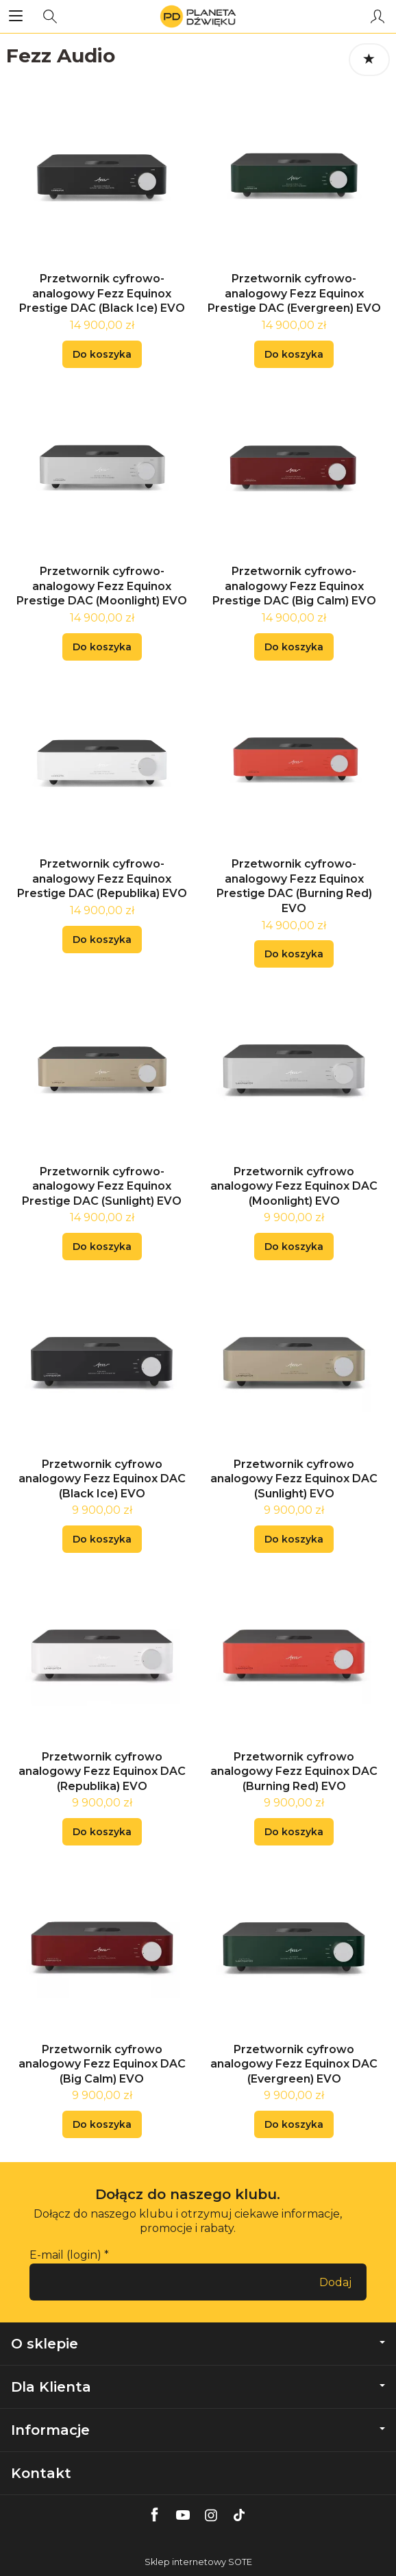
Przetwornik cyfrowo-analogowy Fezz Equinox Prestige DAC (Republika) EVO (102, 878)
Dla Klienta (198, 2387)
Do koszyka (102, 354)
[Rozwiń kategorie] (16, 16)
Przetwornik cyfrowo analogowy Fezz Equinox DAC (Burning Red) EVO (294, 1771)
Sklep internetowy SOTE (198, 2562)
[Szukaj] (50, 16)
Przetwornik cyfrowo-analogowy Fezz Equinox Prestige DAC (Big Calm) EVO (294, 586)
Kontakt (41, 2473)
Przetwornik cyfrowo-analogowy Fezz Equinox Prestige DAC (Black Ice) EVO (102, 293)
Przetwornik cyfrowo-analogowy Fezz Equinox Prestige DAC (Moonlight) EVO (101, 586)
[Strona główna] (198, 16)
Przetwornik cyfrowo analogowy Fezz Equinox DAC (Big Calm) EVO (102, 2064)
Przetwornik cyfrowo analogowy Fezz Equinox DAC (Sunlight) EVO (294, 1479)
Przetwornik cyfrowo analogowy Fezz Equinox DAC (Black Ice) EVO (102, 1479)
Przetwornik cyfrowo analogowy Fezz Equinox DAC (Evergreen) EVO (294, 2064)
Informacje (198, 2430)
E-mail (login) (65, 2254)
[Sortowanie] (369, 59)
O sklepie (198, 2343)
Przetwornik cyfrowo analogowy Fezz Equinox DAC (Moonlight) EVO (294, 1186)
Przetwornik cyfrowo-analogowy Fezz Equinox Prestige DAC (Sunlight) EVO (102, 1186)
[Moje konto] (377, 16)
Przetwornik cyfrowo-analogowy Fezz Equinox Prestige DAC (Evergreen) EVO (294, 293)
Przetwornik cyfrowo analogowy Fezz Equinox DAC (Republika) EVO (102, 1771)
